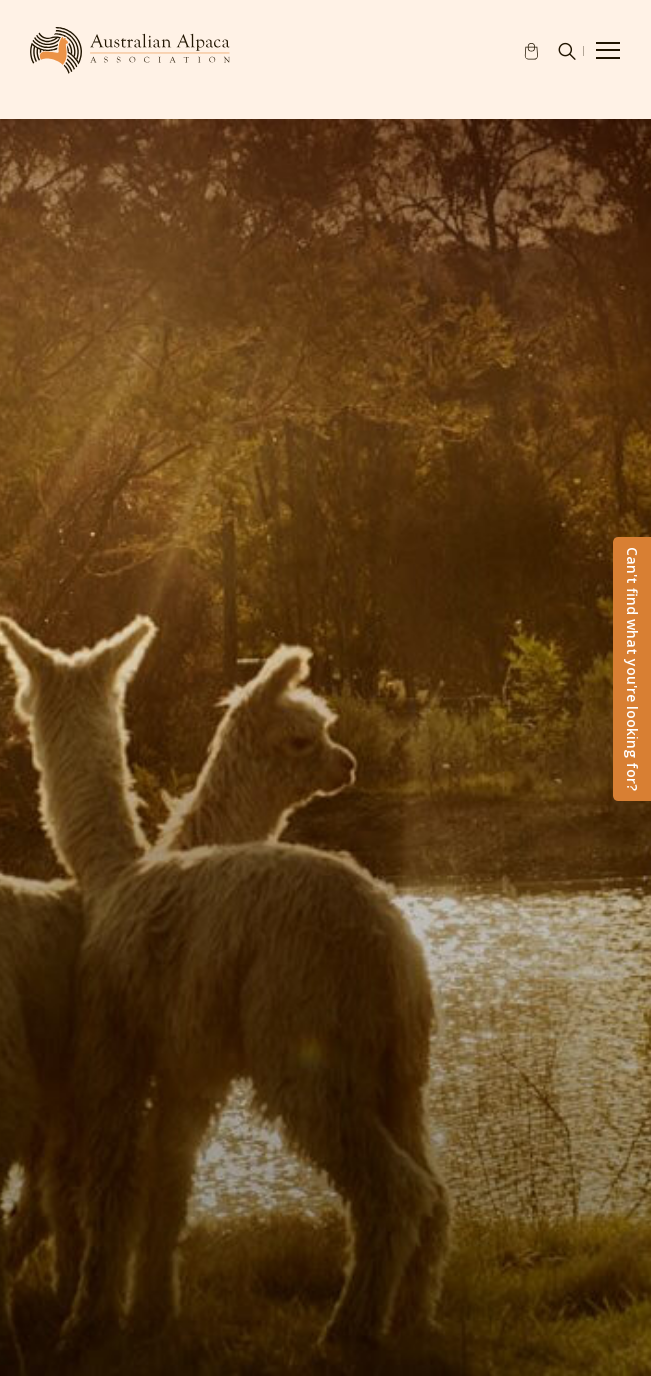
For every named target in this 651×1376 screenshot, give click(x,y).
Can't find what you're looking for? (632, 669)
